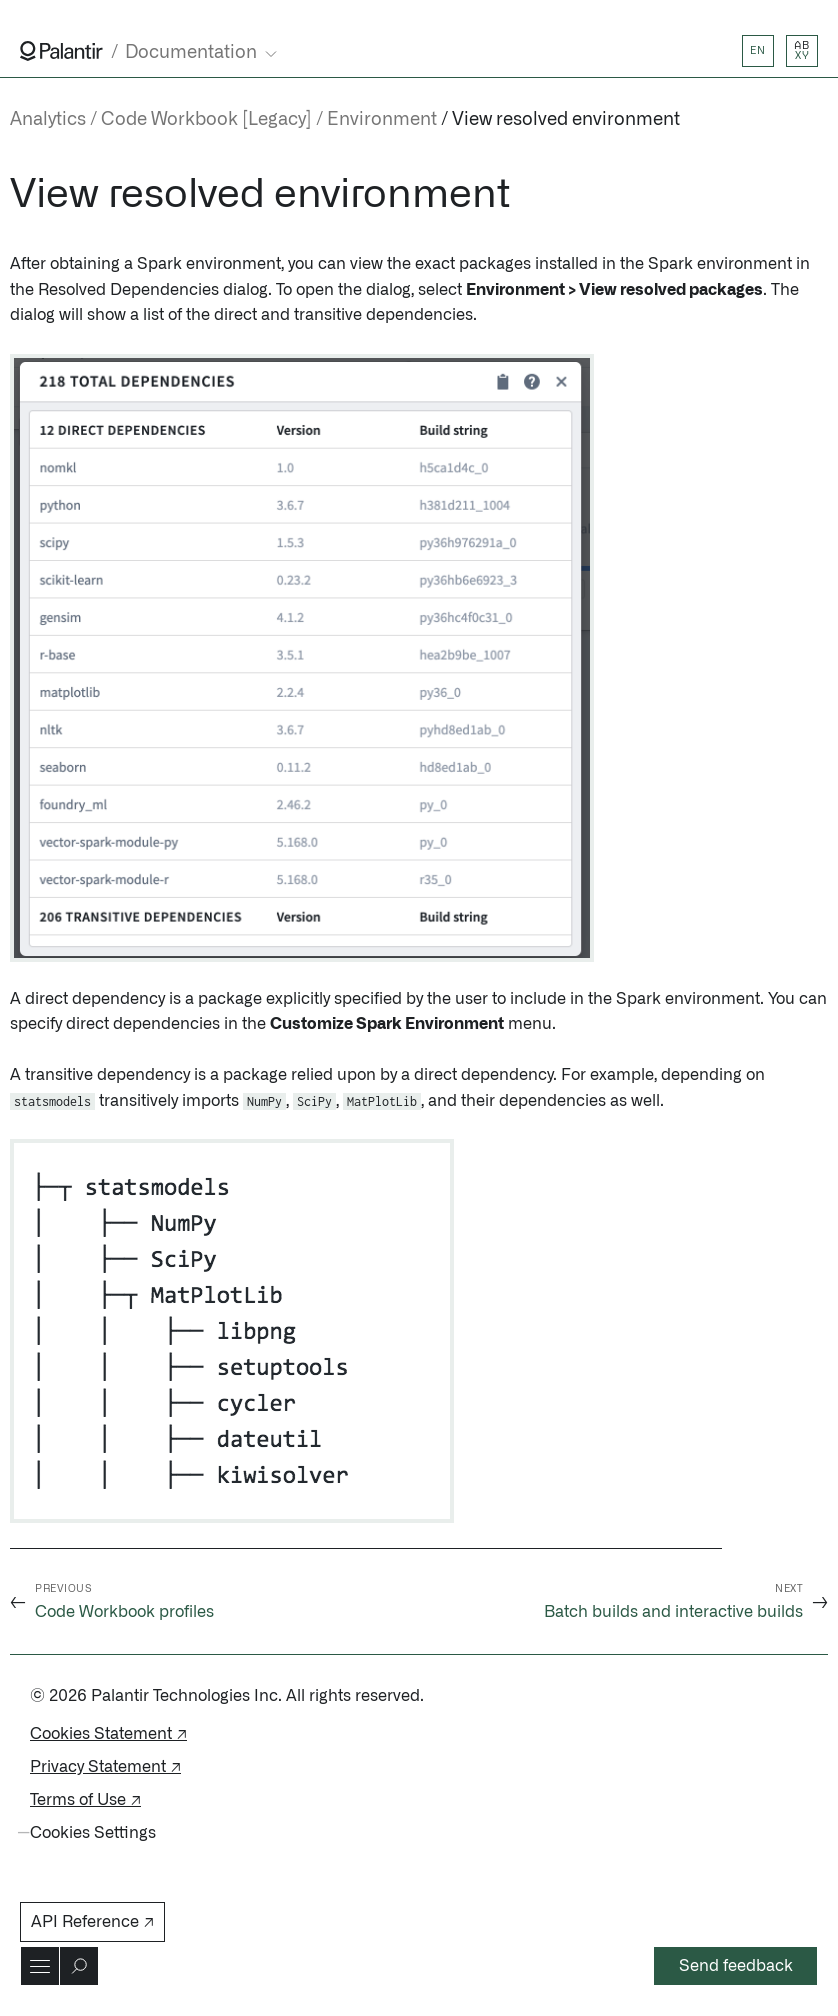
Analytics (48, 120)
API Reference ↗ (92, 1922)
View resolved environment (566, 120)
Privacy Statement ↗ (105, 1767)
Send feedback (736, 1966)
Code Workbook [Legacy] (206, 120)
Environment (382, 120)
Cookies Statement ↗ (108, 1734)
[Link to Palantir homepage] (61, 51)
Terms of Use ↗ (85, 1800)
